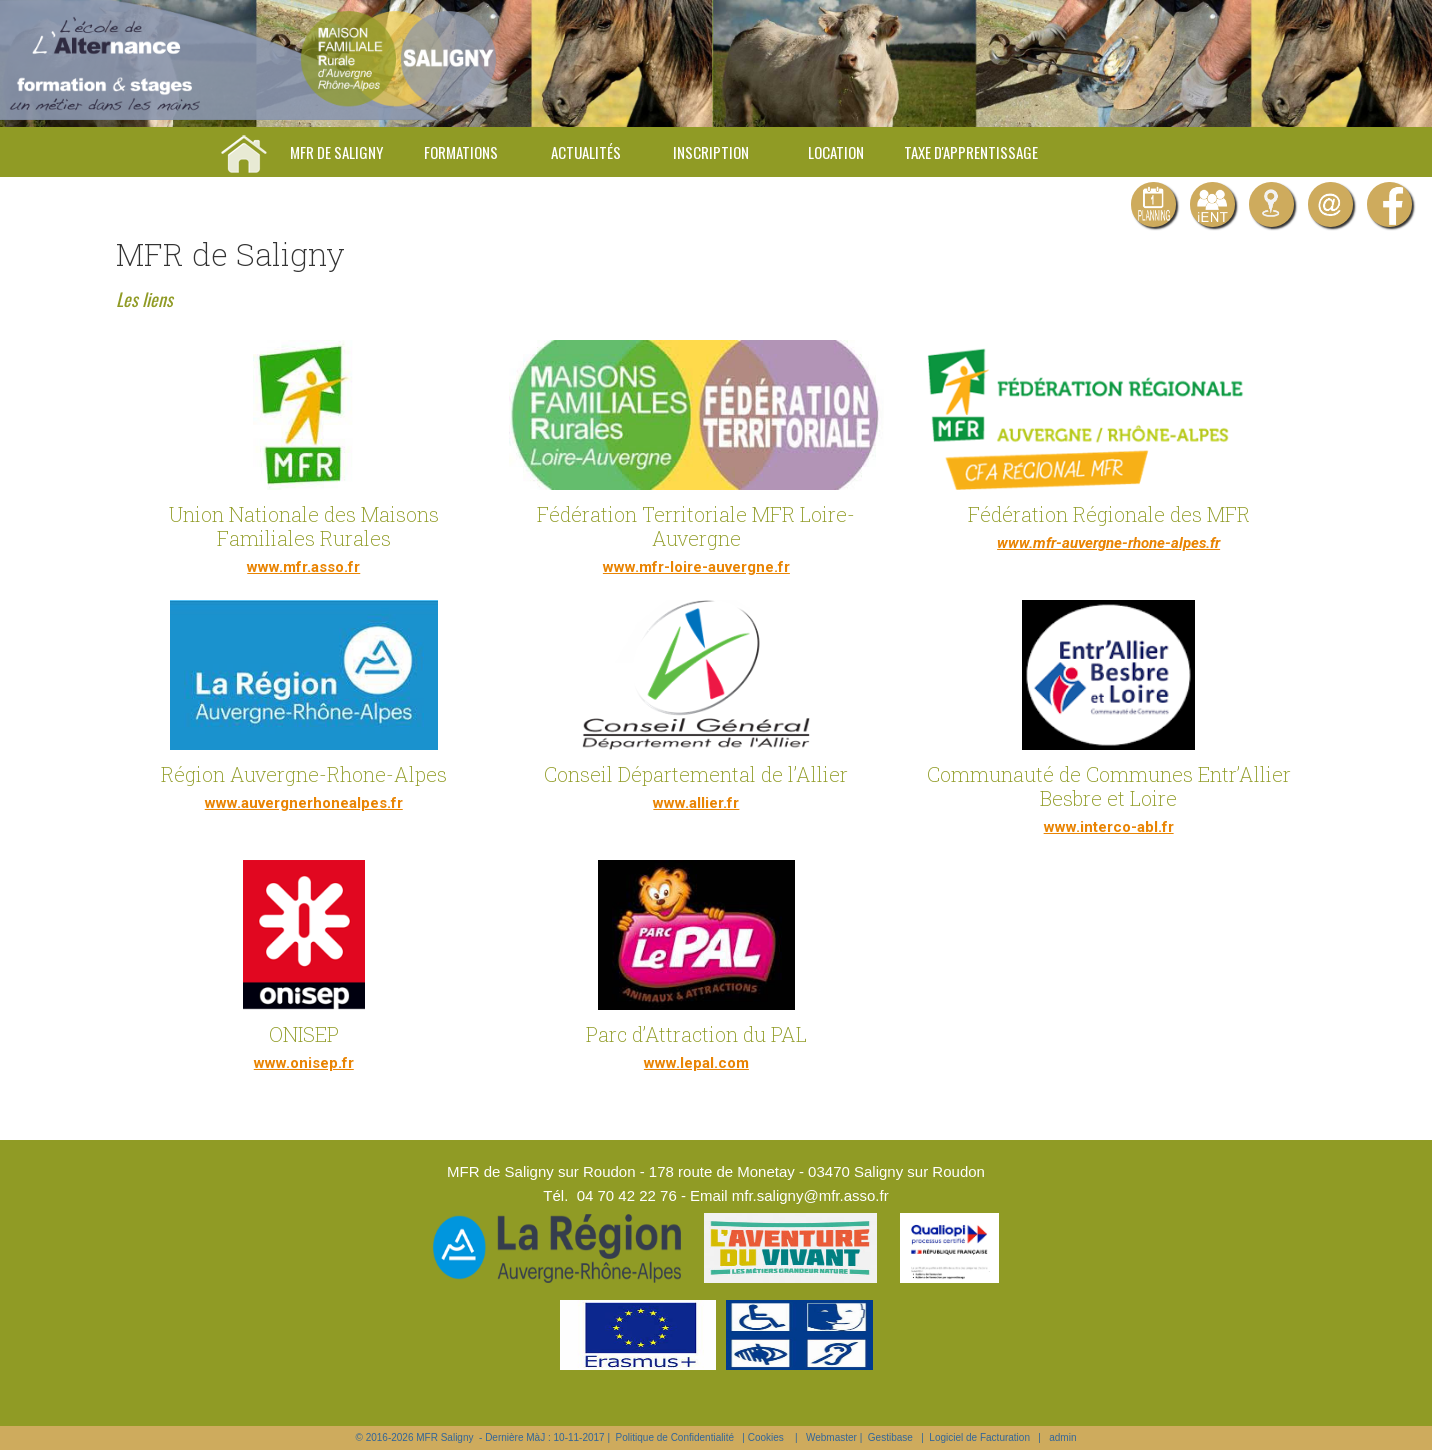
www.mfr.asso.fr (303, 567)
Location (836, 152)
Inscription (711, 152)
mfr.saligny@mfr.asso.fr (810, 1195)
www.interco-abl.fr (1109, 827)
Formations (461, 152)
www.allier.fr (696, 803)
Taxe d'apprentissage (971, 152)
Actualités (586, 152)
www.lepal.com (696, 1063)
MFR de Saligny (336, 152)
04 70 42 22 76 (627, 1195)
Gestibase (890, 1437)
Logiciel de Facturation (979, 1437)
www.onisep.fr (304, 1063)
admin (1062, 1437)
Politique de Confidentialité (675, 1437)
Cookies (766, 1437)
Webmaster (831, 1437)
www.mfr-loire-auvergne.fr (696, 567)
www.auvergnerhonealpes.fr (304, 803)
